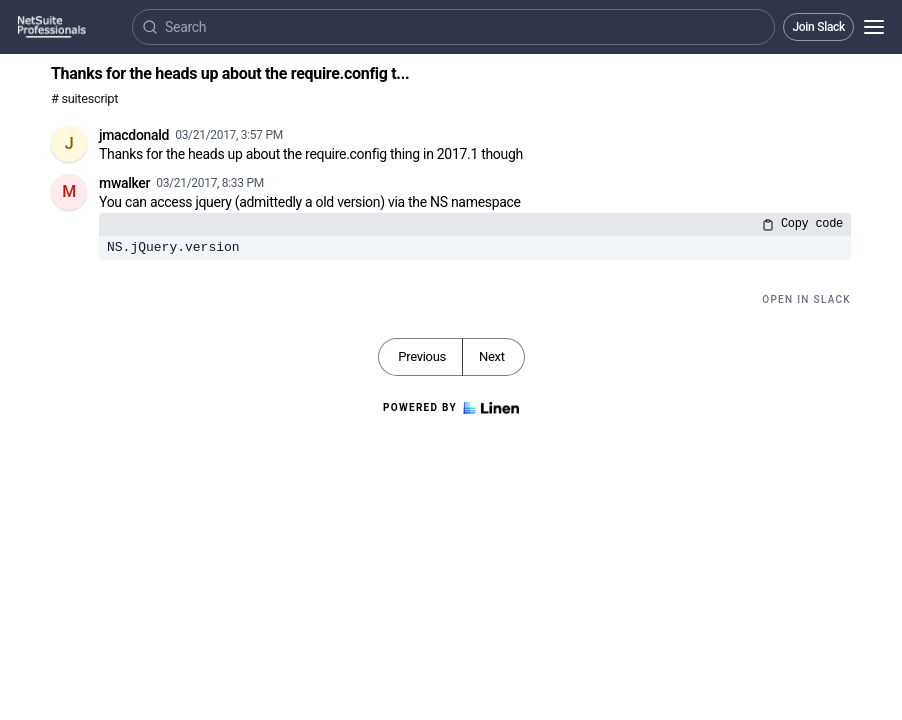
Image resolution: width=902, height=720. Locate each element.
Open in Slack (806, 299)
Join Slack (818, 27)
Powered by (451, 408)
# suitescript (84, 98)
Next (492, 356)
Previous (422, 356)
